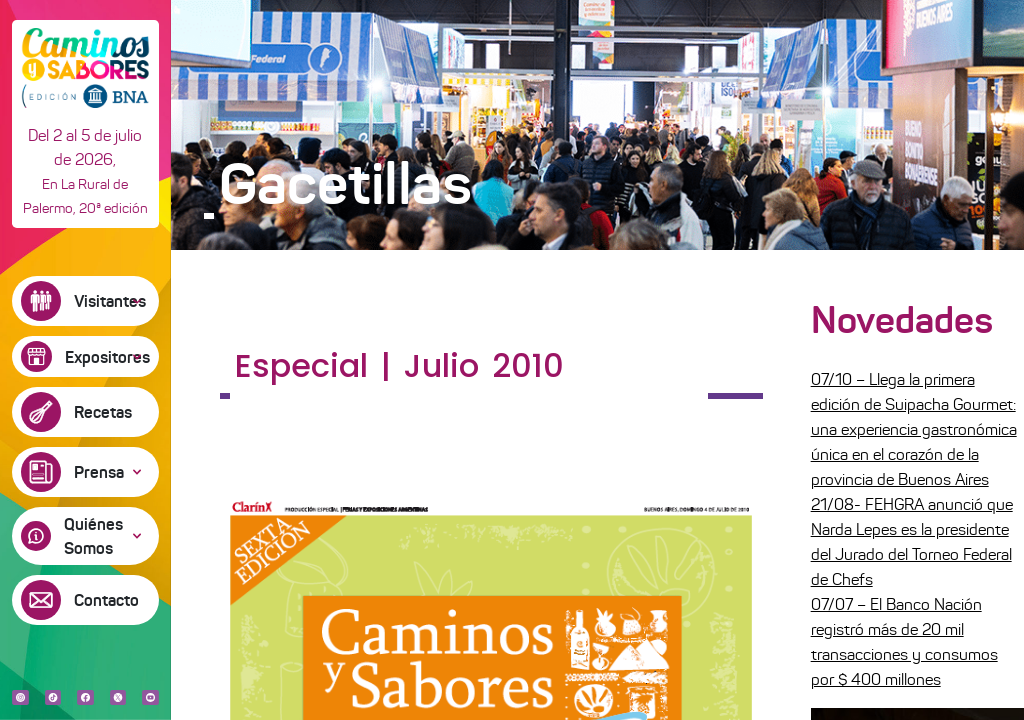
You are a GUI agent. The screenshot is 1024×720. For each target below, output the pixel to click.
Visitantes (110, 301)
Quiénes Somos (93, 536)
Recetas (103, 412)
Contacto (106, 600)
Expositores (107, 357)
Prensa (99, 472)
